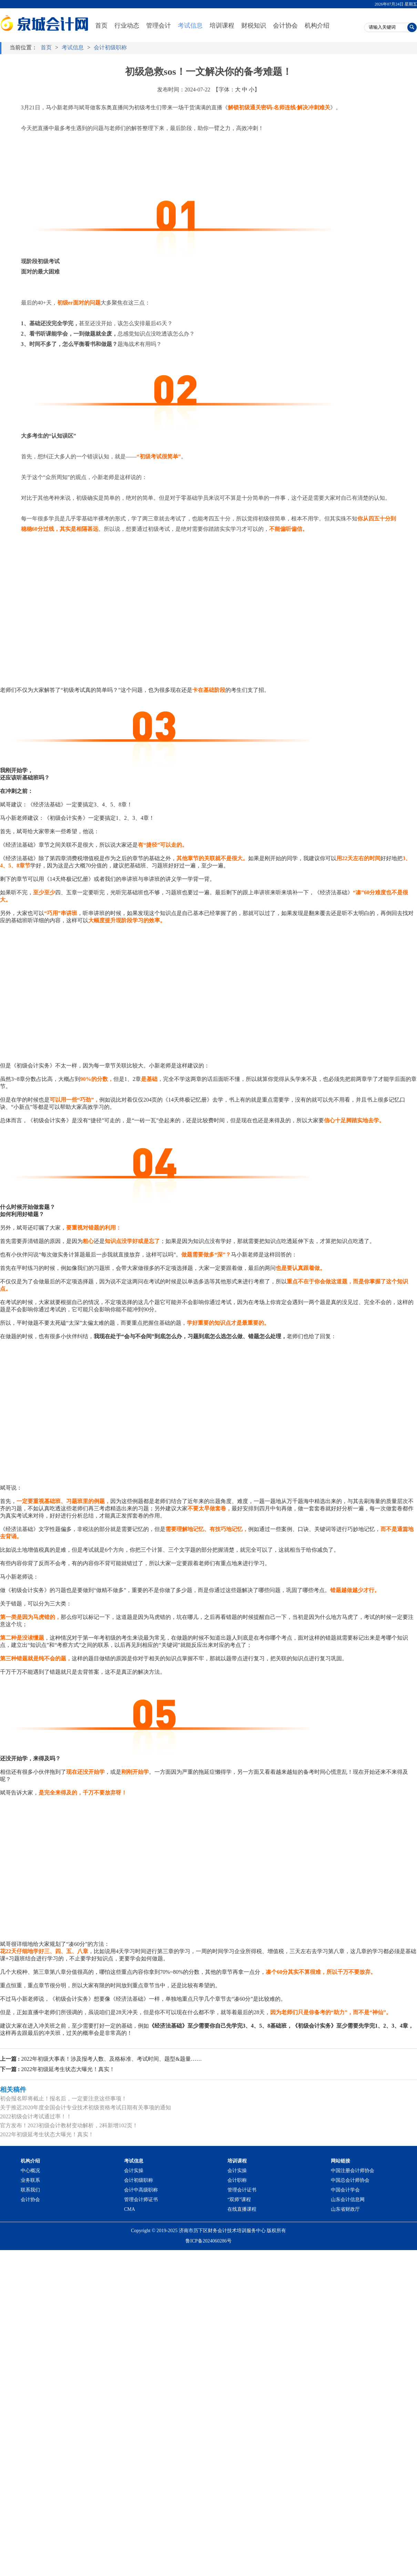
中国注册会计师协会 (352, 2170)
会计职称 (237, 2180)
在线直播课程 (241, 2209)
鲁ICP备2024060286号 (208, 2241)
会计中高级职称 (141, 2189)
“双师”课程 (239, 2199)
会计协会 (285, 25)
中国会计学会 (345, 2189)
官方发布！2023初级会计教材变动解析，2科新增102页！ (69, 2125)
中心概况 (30, 2170)
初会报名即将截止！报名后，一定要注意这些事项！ (63, 2098)
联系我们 (30, 2189)
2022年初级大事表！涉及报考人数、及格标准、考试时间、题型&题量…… (101, 2059)
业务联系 (30, 2180)
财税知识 (253, 25)
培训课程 (222, 25)
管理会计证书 (241, 2189)
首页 (101, 25)
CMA (129, 2209)
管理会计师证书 (141, 2199)
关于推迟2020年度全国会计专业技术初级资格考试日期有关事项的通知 (85, 2107)
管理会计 (158, 25)
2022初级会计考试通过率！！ (36, 2116)
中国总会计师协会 (350, 2180)
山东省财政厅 (345, 2209)
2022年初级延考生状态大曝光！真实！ (57, 2069)
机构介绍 (317, 25)
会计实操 (133, 2170)
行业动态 (126, 25)
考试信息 (190, 25)
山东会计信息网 (348, 2199)
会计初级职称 (110, 47)
